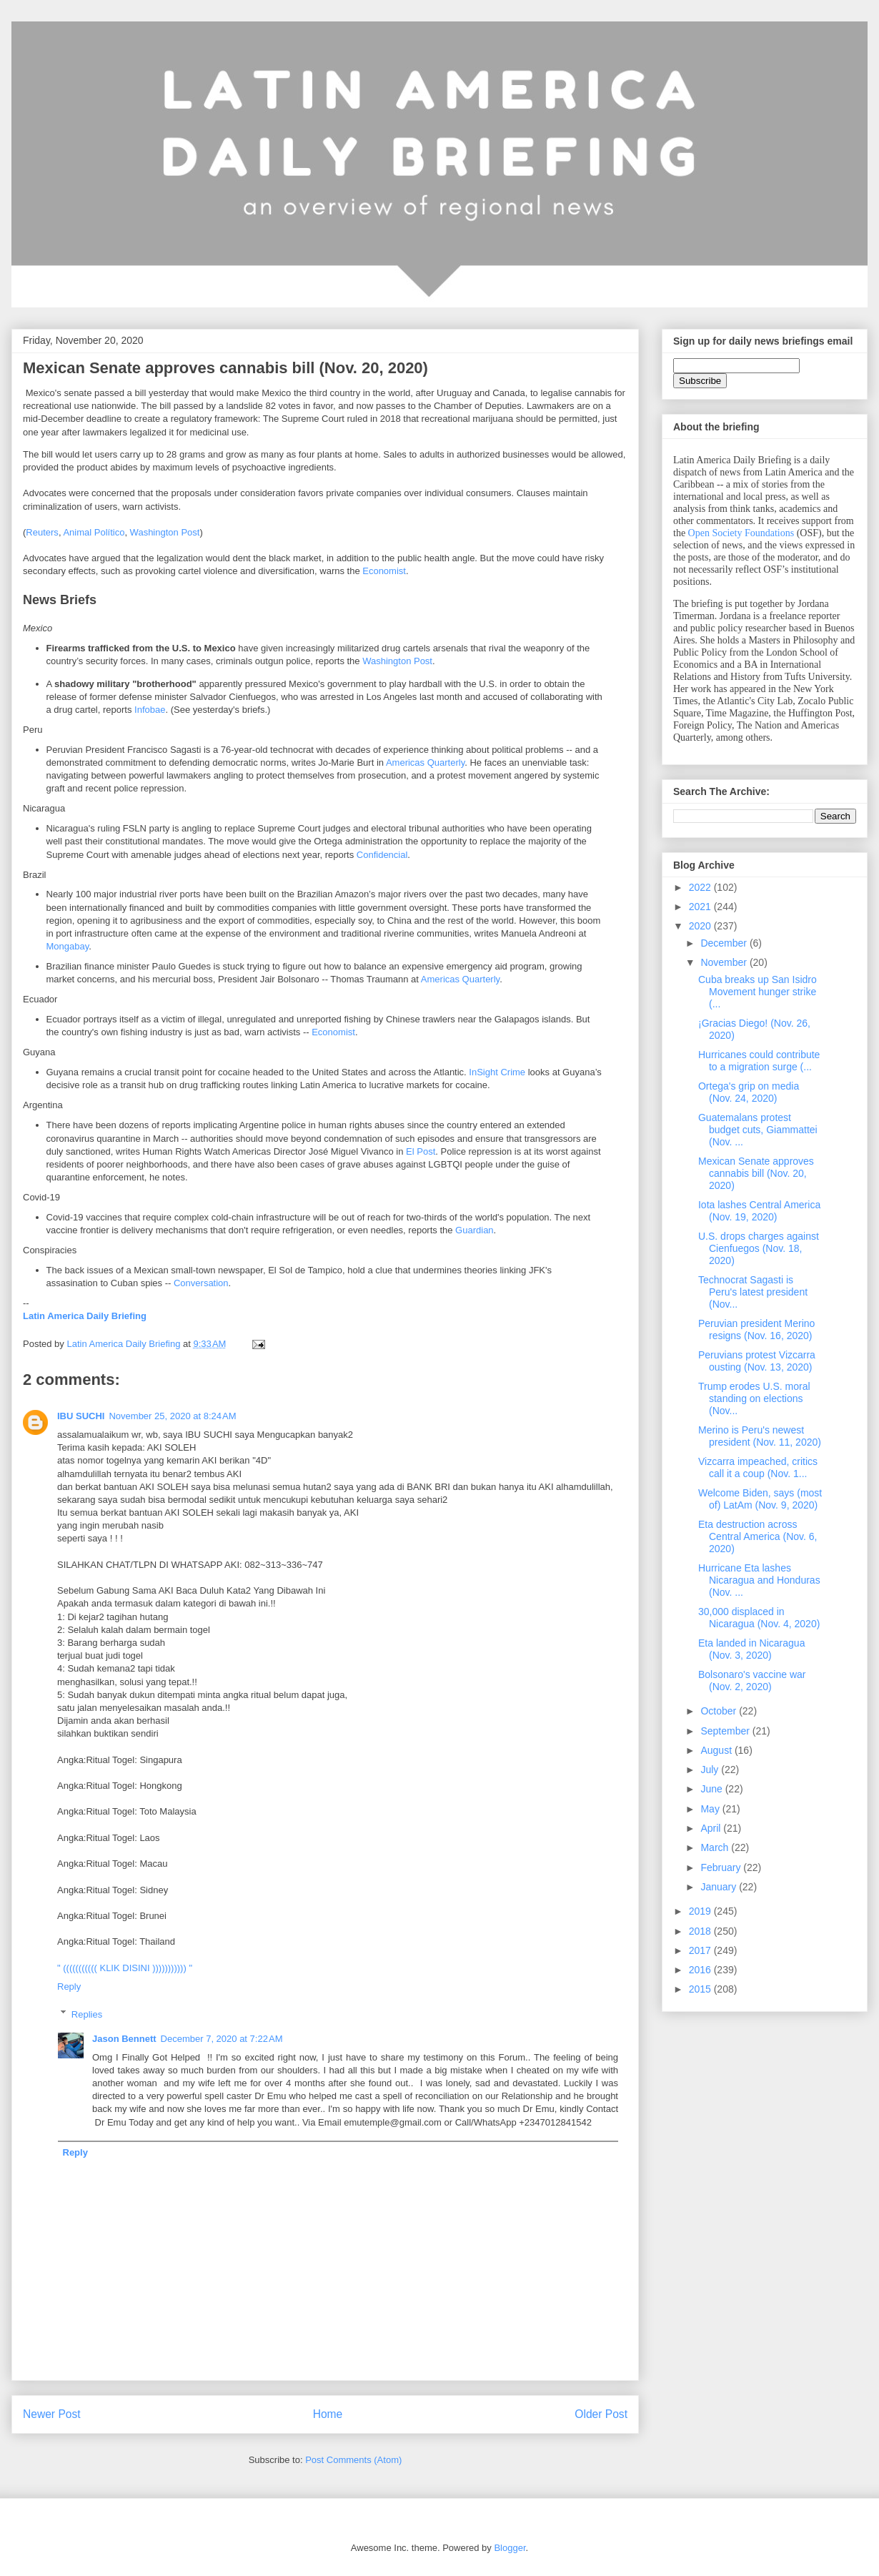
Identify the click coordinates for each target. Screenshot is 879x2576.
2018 (701, 1931)
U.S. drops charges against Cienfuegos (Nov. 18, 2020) (758, 1248)
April (711, 1828)
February (721, 1867)
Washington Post (165, 532)
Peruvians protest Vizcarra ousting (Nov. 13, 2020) (756, 1361)
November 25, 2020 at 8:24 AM (172, 1416)
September (726, 1731)
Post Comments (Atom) (353, 2459)
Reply (69, 1986)
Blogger (509, 2547)
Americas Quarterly (425, 762)
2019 (701, 1911)
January (719, 1886)
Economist (384, 571)
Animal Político (93, 532)
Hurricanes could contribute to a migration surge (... (759, 1060)
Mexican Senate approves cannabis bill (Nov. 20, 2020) (756, 1173)
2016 (701, 1969)
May (711, 1809)
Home (328, 2414)
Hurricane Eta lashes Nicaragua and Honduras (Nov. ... (759, 1580)
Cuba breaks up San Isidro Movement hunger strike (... (757, 992)
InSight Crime (497, 1072)
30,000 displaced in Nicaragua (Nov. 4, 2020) (759, 1617)
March (715, 1847)
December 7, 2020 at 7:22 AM (222, 2038)
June (712, 1789)
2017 (701, 1950)
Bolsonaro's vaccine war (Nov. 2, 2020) (752, 1680)
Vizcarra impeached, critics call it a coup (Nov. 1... (758, 1467)
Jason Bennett (124, 2038)
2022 (701, 887)
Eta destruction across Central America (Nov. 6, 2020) (757, 1536)
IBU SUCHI (80, 1416)
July (710, 1769)
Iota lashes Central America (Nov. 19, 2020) (759, 1211)
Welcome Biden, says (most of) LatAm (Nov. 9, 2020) (760, 1499)
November (724, 962)
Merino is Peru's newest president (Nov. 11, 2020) (759, 1436)
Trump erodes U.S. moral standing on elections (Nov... (754, 1398)
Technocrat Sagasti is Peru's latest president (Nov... (753, 1292)
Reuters (42, 532)
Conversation (201, 1283)
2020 (701, 926)
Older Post (601, 2414)
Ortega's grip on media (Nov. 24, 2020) (748, 1092)
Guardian (474, 1230)
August (717, 1750)
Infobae (149, 709)
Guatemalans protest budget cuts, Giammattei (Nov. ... (758, 1130)
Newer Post (52, 2414)
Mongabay (67, 946)
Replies (86, 2013)
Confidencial (382, 854)
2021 (701, 906)
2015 (701, 1989)
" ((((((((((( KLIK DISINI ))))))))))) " (124, 1968)
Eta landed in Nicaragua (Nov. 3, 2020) (751, 1649)
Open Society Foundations (741, 533)
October (719, 1711)
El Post (420, 1151)
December (724, 943)
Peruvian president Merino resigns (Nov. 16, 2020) (756, 1329)
